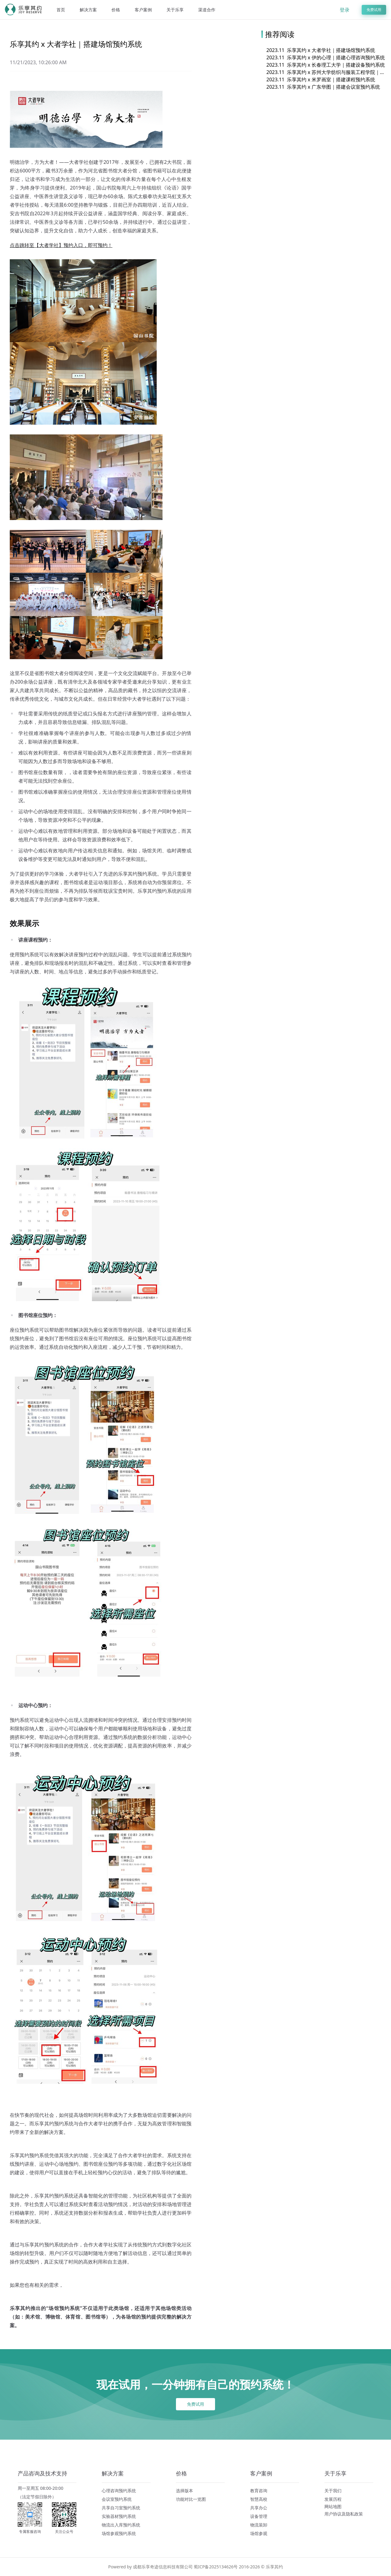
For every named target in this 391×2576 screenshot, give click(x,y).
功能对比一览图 (191, 2499)
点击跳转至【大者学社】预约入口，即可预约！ (61, 245)
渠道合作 (206, 10)
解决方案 (88, 10)
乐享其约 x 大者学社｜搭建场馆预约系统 (320, 50)
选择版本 (184, 2490)
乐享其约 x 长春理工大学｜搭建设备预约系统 (325, 64)
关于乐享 (175, 10)
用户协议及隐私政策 (343, 2514)
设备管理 (258, 2516)
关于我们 (333, 2490)
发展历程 (333, 2499)
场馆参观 (258, 2533)
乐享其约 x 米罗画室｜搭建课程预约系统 (320, 79)
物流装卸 (258, 2525)
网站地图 (333, 2506)
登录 (344, 9)
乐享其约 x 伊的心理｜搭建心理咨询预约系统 (325, 57)
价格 (115, 10)
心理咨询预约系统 (119, 2490)
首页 (61, 10)
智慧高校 (258, 2499)
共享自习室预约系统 (121, 2508)
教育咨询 (258, 2490)
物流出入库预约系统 (121, 2525)
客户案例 (143, 10)
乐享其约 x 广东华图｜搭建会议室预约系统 (323, 86)
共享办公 (258, 2508)
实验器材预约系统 (119, 2516)
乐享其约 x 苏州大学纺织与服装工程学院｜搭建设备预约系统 (326, 72)
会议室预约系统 (117, 2499)
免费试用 (374, 9)
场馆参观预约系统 (119, 2533)
